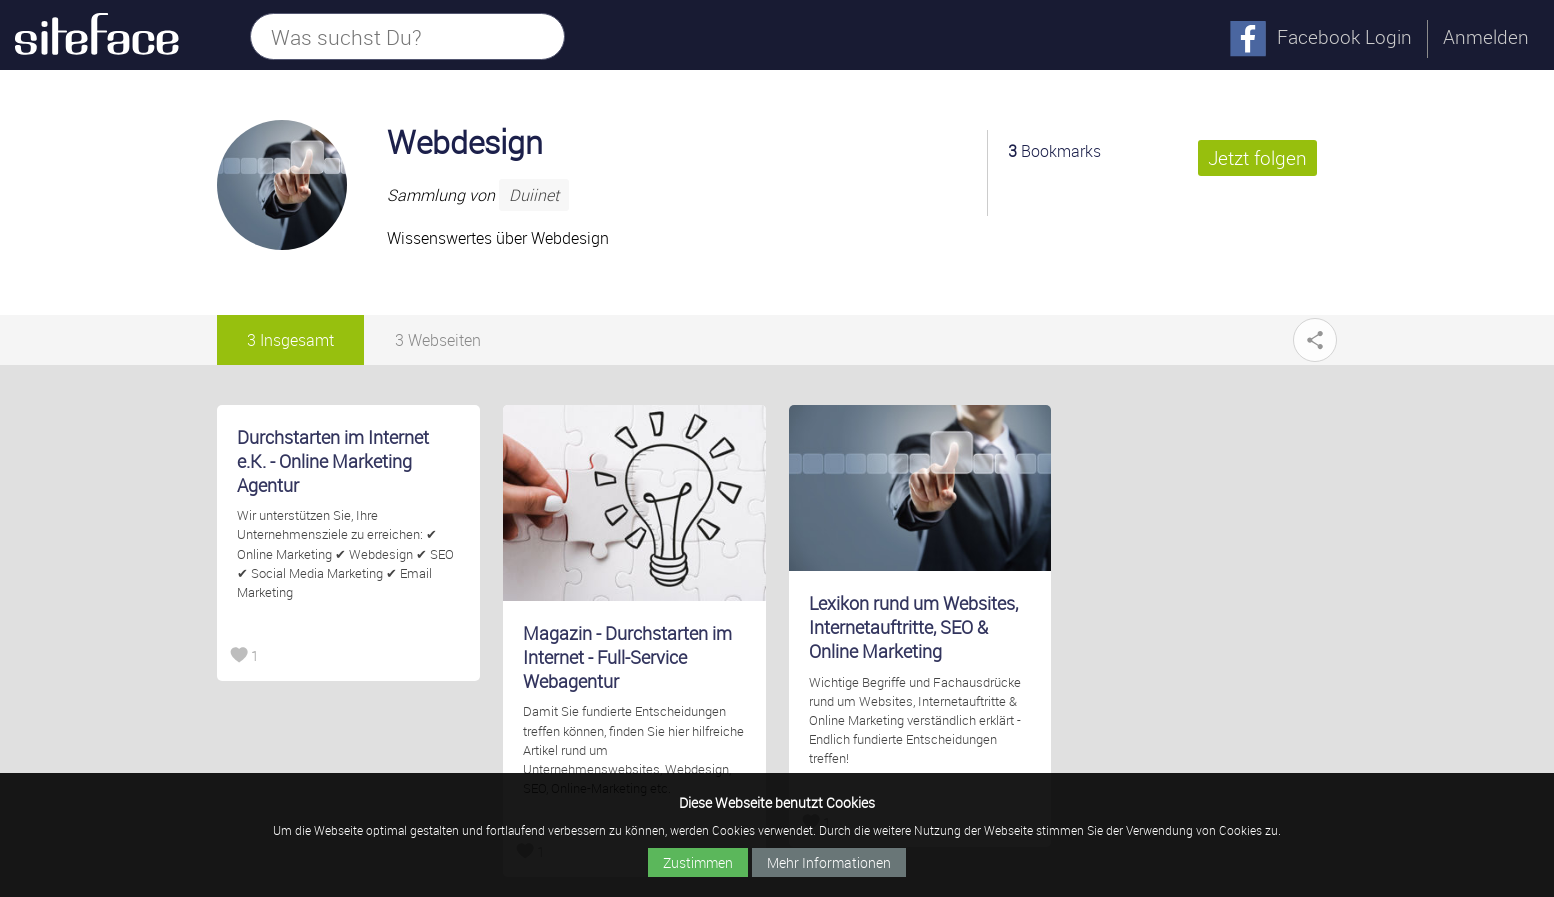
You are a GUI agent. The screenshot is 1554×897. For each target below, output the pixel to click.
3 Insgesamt (290, 340)
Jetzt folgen (1257, 158)
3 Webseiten (438, 340)
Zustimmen (698, 862)
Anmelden (1486, 37)
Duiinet (534, 195)
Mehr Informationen (829, 862)
